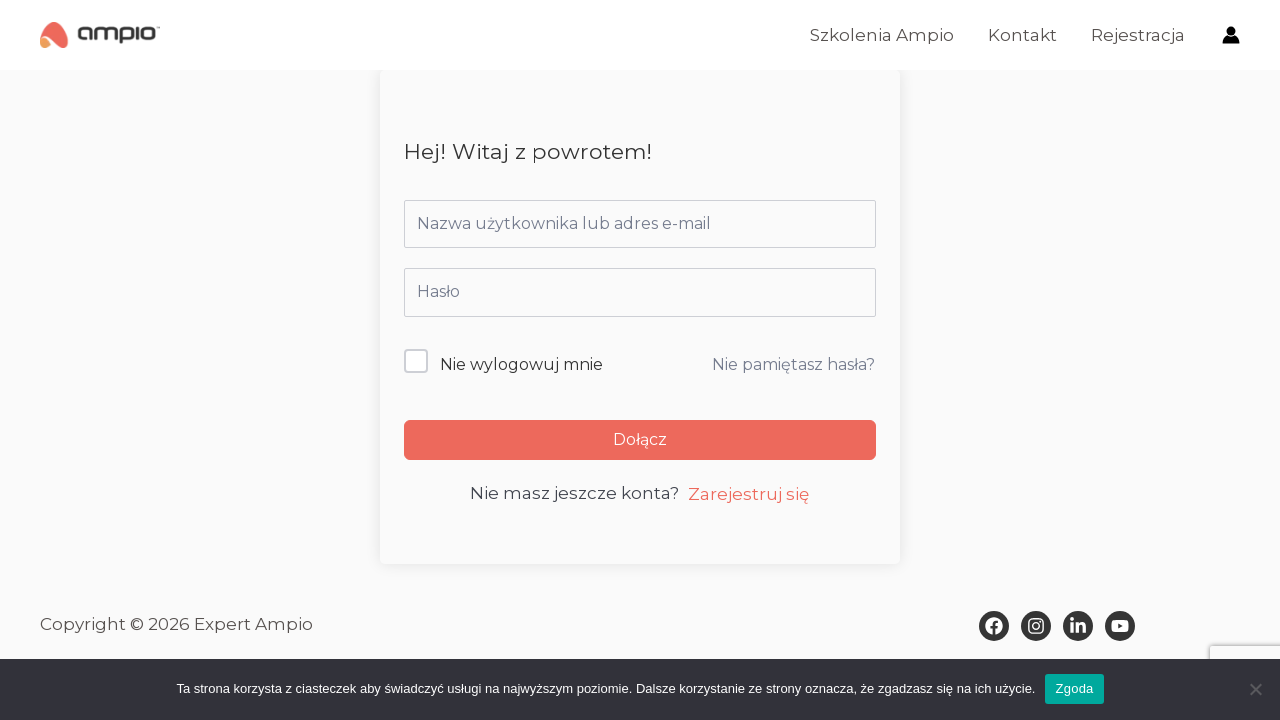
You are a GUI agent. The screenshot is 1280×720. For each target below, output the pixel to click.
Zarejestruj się (748, 494)
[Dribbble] (1078, 626)
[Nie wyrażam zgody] (1255, 689)
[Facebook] (994, 626)
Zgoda (1074, 688)
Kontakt (1022, 35)
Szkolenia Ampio (882, 35)
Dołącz (640, 439)
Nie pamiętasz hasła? (793, 364)
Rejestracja (1138, 35)
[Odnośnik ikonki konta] (1231, 35)
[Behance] (1120, 626)
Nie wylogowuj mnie (521, 364)
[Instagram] (1036, 626)
